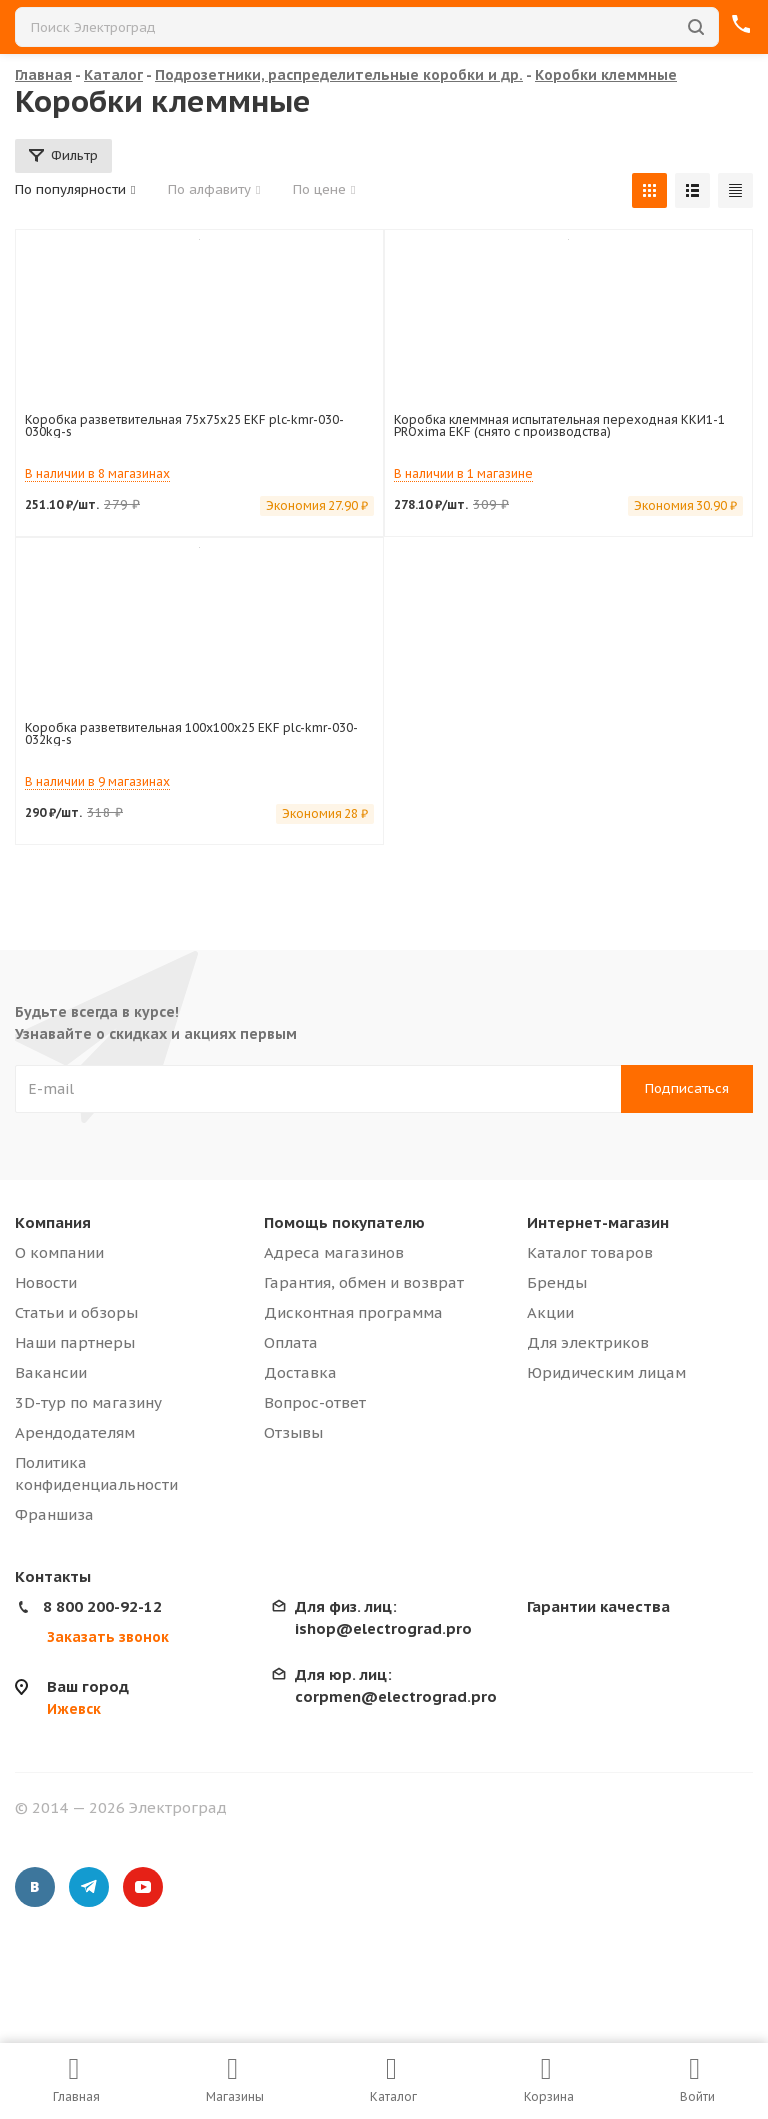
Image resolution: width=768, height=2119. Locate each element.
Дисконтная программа (353, 1312)
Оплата (291, 1342)
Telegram (89, 1887)
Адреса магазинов (334, 1252)
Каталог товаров (590, 1252)
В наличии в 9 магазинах (97, 781)
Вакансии (51, 1372)
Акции (550, 1312)
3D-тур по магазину (88, 1402)
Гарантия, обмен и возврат (364, 1282)
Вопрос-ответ (315, 1402)
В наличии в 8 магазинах (97, 473)
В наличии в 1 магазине (463, 473)
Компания (53, 1222)
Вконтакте (35, 1887)
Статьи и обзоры (76, 1312)
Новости (46, 1282)
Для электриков (588, 1342)
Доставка (300, 1372)
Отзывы (293, 1432)
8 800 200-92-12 (102, 1606)
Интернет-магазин (598, 1222)
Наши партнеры (75, 1342)
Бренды (557, 1282)
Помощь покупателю (344, 1222)
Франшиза (54, 1514)
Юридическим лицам (606, 1372)
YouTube (143, 1887)
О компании (59, 1252)
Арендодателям (75, 1432)
